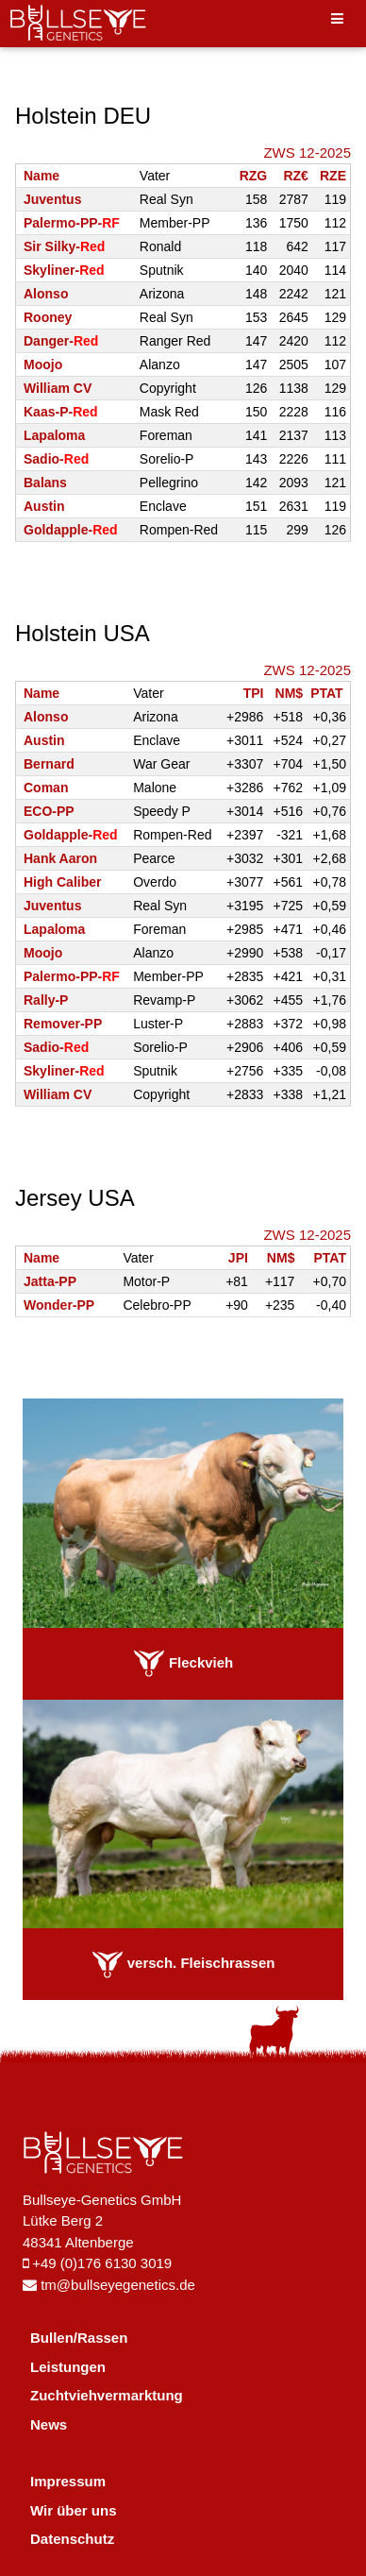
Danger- (61, 340)
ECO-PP (49, 811)
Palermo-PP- (72, 222)
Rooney (48, 317)
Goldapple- (71, 529)
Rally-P (46, 1000)
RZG (254, 175)
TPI (253, 693)
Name (41, 175)
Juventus (52, 199)
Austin (44, 506)
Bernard (49, 763)
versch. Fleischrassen (183, 1963)
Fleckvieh (183, 1662)
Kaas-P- (61, 411)
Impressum (68, 2481)
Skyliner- (64, 270)
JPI (238, 1257)
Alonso (46, 293)
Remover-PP (63, 1023)
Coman (46, 787)
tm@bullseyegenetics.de (109, 2285)
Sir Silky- (64, 246)
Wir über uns (73, 2510)
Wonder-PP (59, 1305)
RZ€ (295, 175)
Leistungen (68, 2367)
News (48, 2424)
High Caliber (62, 882)
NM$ (289, 693)
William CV (58, 388)
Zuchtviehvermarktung (106, 2395)
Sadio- (56, 458)
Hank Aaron (60, 858)
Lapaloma (54, 435)
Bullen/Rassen (78, 2338)
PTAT (326, 693)
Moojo (43, 364)
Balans (45, 482)
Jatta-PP (50, 1281)
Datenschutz (72, 2539)
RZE (333, 175)
